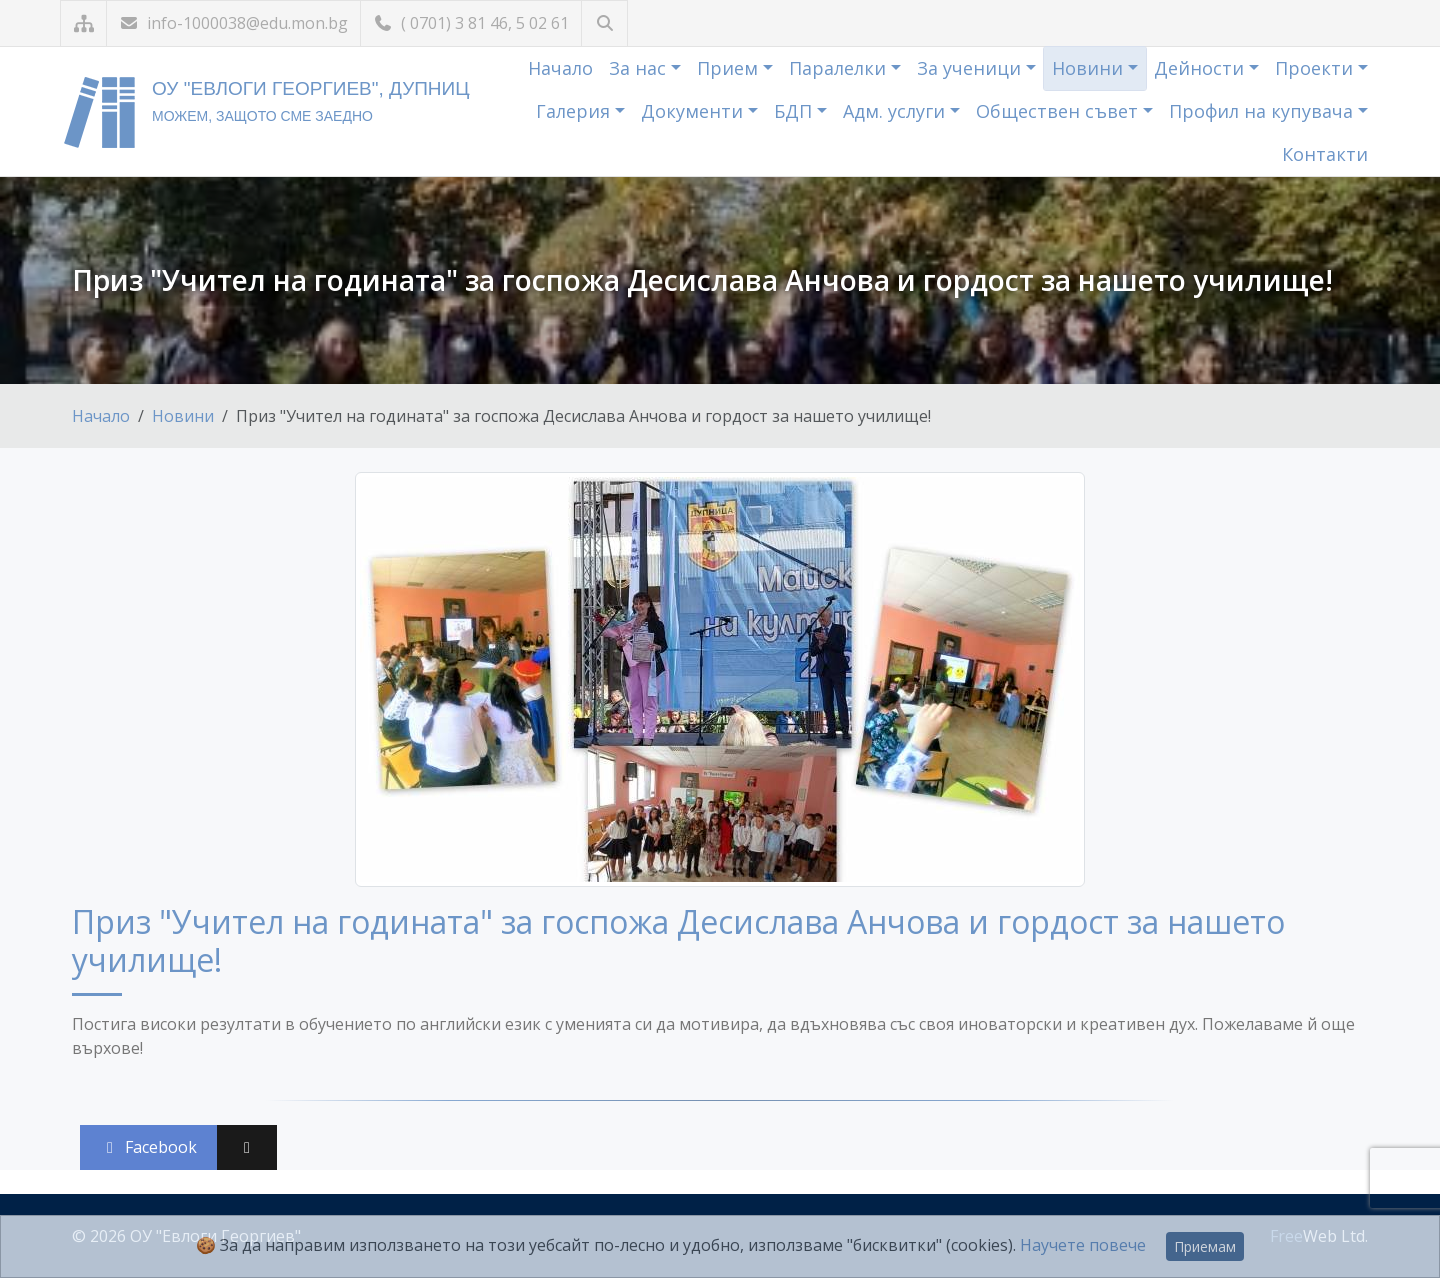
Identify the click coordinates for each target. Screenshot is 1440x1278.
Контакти (1325, 154)
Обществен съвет (1059, 111)
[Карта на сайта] (83, 23)
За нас (640, 68)
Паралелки (840, 68)
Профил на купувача (1263, 111)
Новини (1090, 68)
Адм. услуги (896, 111)
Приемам (1205, 1246)
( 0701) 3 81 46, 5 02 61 (471, 23)
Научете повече (1083, 1245)
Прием (730, 68)
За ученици (971, 68)
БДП (795, 111)
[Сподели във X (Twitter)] (247, 1147)
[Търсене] (604, 23)
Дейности (1201, 68)
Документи (694, 111)
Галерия (575, 111)
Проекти (1316, 68)
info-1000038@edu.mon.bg (233, 23)
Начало (560, 68)
